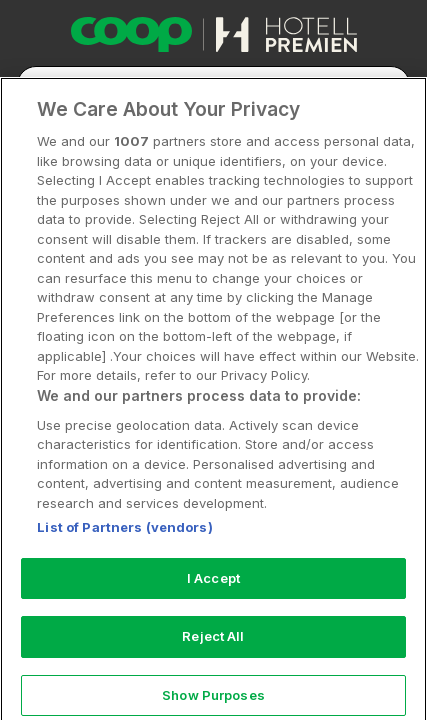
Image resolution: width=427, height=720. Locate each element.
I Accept (213, 600)
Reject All (213, 659)
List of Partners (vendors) (124, 550)
